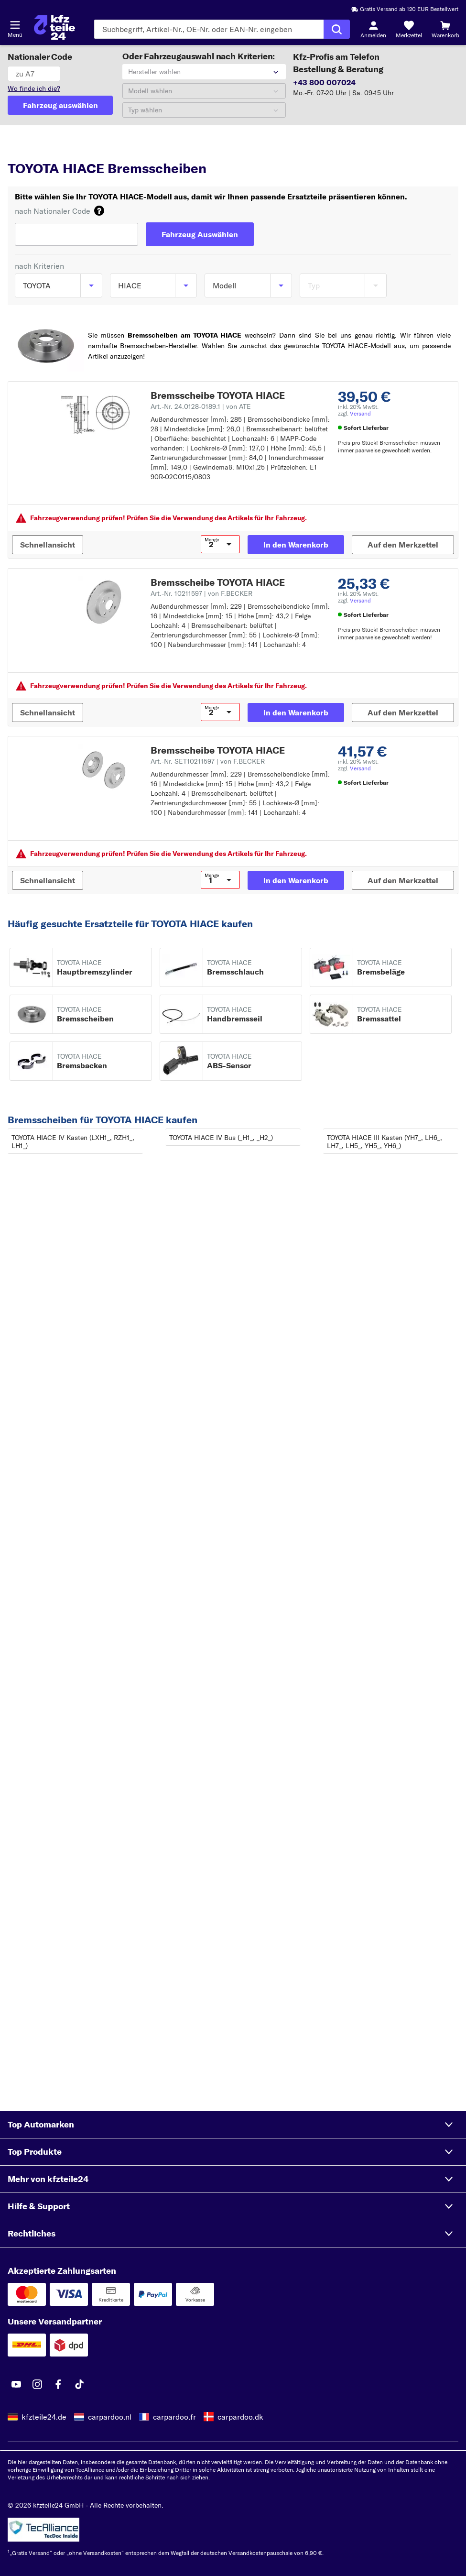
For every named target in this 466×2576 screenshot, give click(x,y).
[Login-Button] (373, 29)
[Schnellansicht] (47, 544)
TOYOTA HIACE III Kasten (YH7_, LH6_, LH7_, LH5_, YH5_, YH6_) (384, 1141)
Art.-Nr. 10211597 (201, 593)
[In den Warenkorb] (296, 544)
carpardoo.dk (240, 2416)
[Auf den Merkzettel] (403, 544)
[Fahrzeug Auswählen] (200, 234)
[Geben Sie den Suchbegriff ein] (209, 29)
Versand (360, 413)
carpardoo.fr (174, 2416)
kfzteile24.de (44, 2416)
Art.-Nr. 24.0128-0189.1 (201, 406)
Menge (212, 539)
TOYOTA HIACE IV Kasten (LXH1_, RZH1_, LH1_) (72, 1141)
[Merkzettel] (409, 29)
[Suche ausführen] (337, 29)
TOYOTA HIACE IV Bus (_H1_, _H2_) (221, 1137)
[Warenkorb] (445, 29)
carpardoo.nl (109, 2416)
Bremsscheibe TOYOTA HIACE (218, 395)
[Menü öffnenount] (15, 25)
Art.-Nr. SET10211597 (208, 761)
